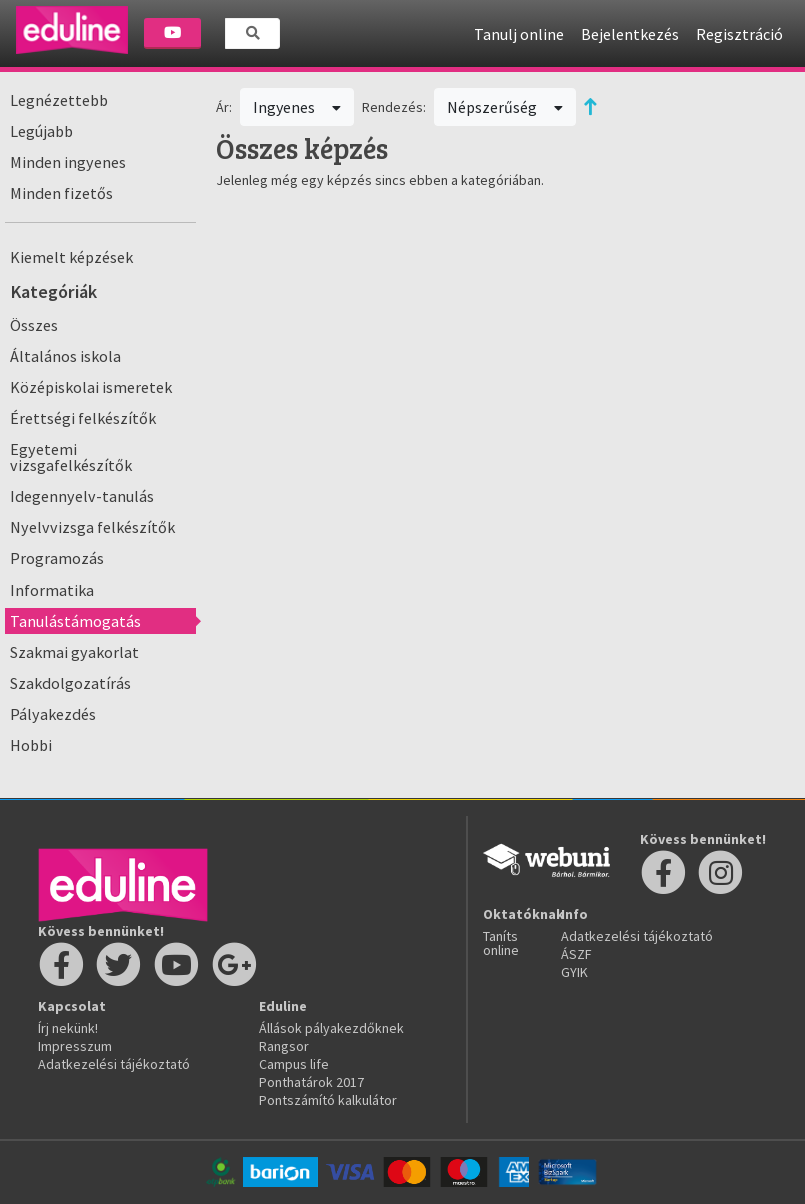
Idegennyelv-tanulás (82, 496)
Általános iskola (65, 356)
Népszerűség (505, 107)
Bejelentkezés (630, 34)
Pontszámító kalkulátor (328, 1100)
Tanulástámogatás (75, 621)
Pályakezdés (53, 714)
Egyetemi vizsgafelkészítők (71, 457)
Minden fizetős (61, 193)
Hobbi (31, 745)
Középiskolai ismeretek (91, 387)
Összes (34, 325)
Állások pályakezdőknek (331, 1028)
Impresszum (75, 1046)
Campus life (294, 1064)
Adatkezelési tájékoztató (114, 1064)
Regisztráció (739, 34)
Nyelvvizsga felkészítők (92, 527)
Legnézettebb (59, 100)
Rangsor (284, 1046)
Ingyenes (297, 107)
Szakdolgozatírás (70, 683)
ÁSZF (576, 954)
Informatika (52, 590)
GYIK (574, 972)
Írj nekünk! (68, 1028)
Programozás (57, 558)
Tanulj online (519, 34)
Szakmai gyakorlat (74, 652)
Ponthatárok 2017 (311, 1082)
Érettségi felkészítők (83, 418)
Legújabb (41, 131)
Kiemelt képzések (71, 257)
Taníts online (501, 943)
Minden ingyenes (68, 162)
